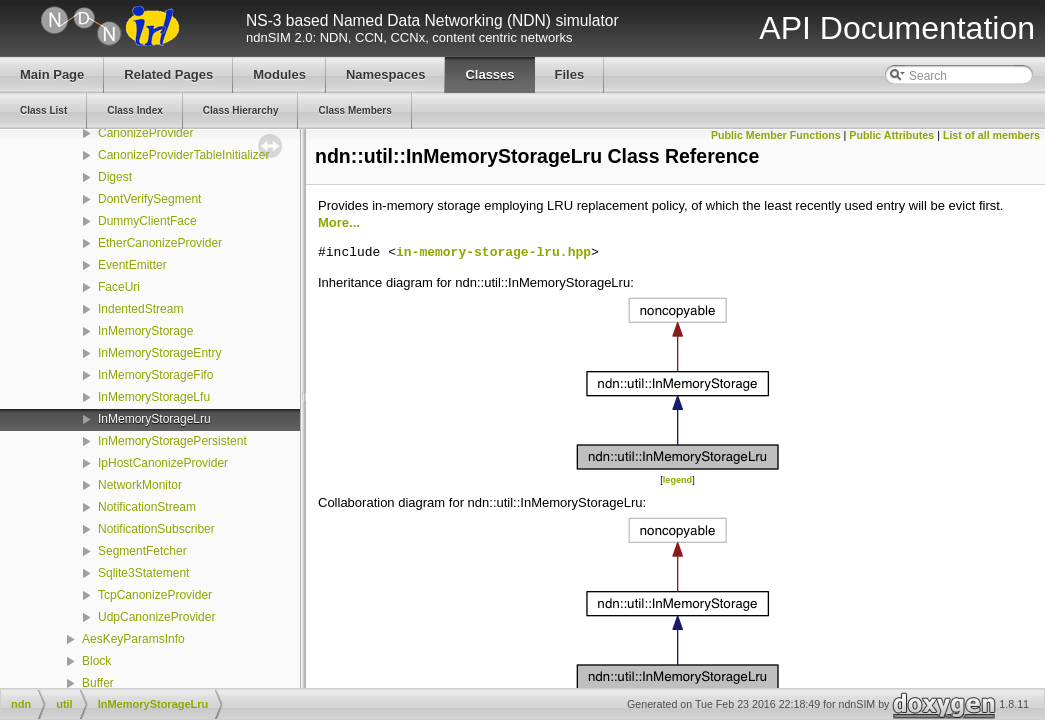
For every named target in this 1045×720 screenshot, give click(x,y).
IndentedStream (140, 309)
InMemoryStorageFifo (155, 375)
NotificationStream (147, 507)
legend (677, 480)
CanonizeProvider (145, 133)
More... (339, 222)
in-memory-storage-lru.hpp (493, 253)
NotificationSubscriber (156, 529)
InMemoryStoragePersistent (172, 441)
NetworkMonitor (140, 485)
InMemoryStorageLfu (154, 397)
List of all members (991, 135)
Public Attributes (891, 135)
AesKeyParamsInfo (133, 639)
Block (96, 661)
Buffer (98, 683)
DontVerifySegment (149, 199)
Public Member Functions (776, 135)
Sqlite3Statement (143, 573)
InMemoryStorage (145, 331)
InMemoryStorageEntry (159, 353)
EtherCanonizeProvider (160, 243)
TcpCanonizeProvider (155, 595)
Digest (115, 177)
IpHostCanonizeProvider (163, 463)
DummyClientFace (147, 221)
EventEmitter (132, 265)
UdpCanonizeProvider (156, 617)
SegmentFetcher (142, 551)
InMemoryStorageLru (154, 419)
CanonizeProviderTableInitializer (183, 155)
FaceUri (119, 287)
